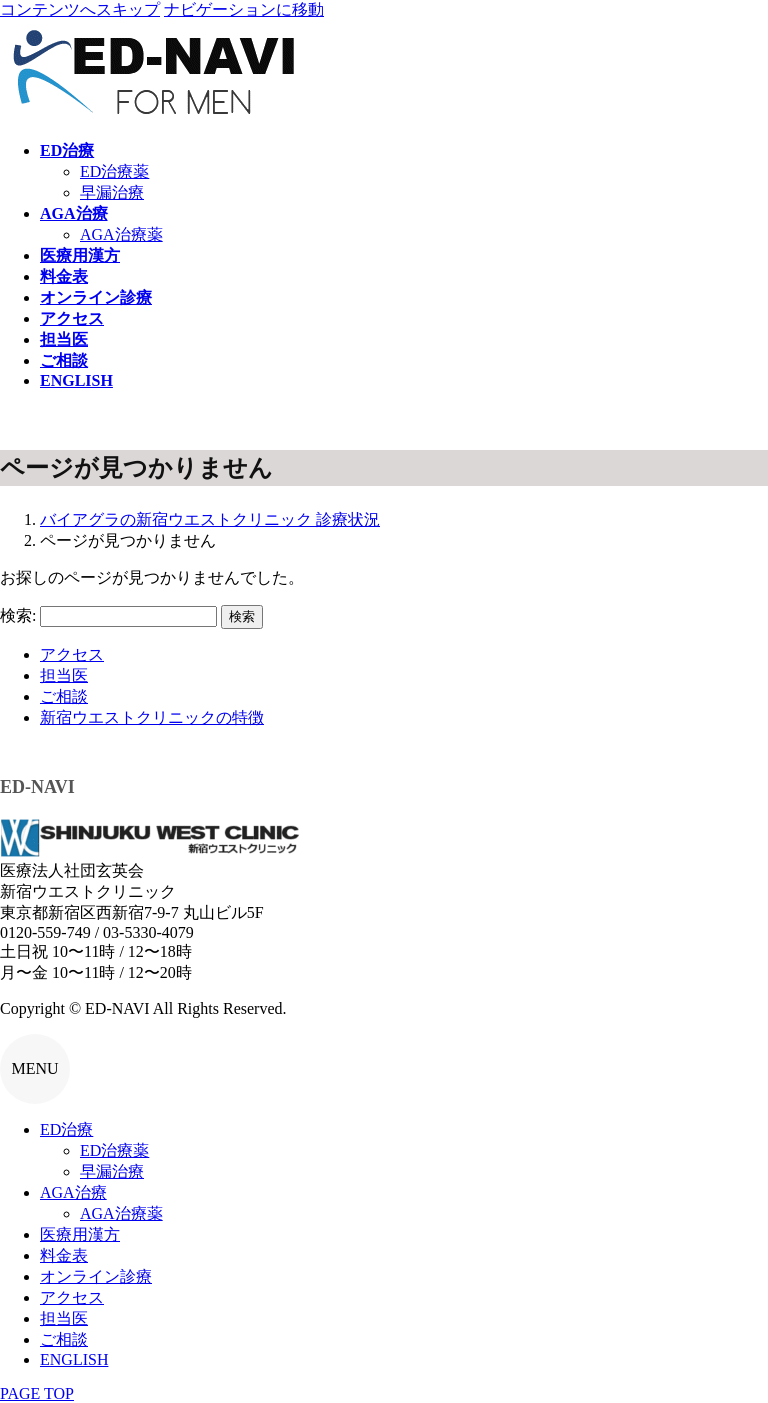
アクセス (72, 654)
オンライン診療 (96, 1276)
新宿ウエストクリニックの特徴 (152, 717)
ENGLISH (74, 1359)
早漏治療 (112, 192)
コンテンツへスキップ (80, 9)
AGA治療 (73, 1192)
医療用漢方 (80, 1234)
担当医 (64, 675)
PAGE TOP (37, 1393)
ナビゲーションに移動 (244, 9)
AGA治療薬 (121, 234)
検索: (18, 615)
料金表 (64, 1255)
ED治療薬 (114, 171)
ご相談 (64, 696)
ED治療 (66, 1129)
